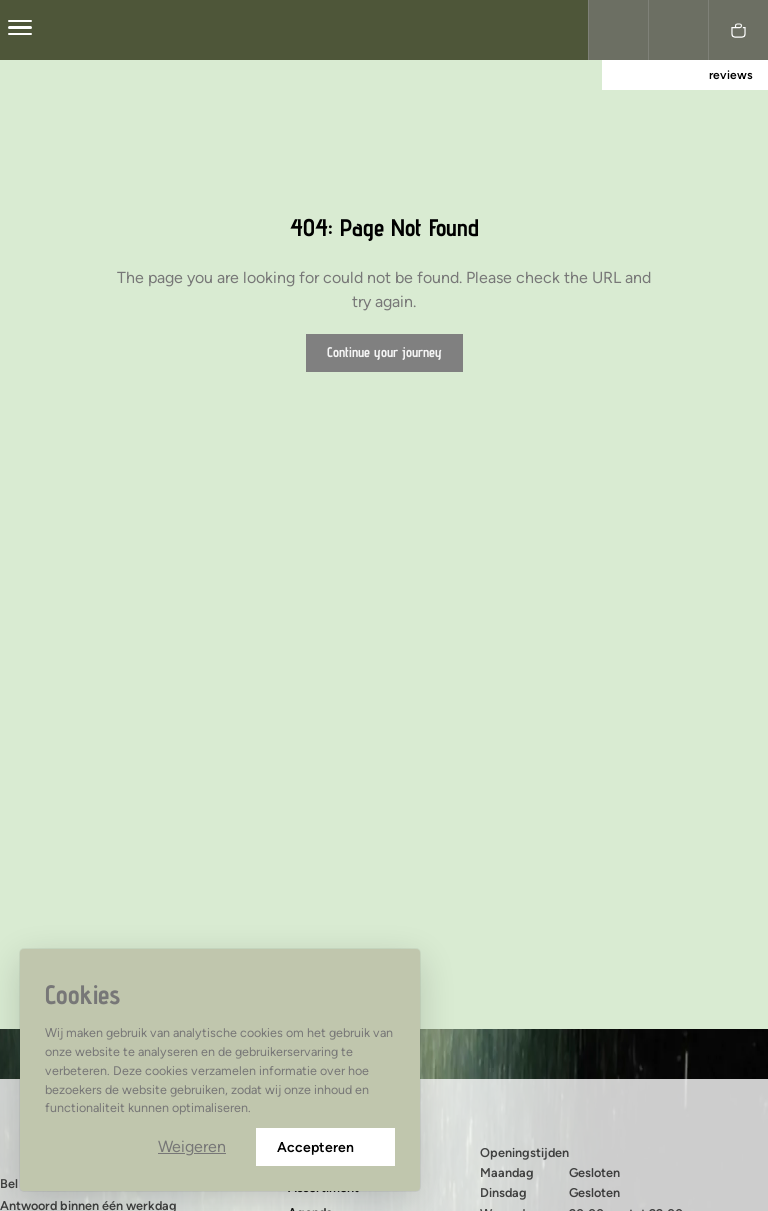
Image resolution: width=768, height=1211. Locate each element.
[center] (20, 30)
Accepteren (325, 1147)
